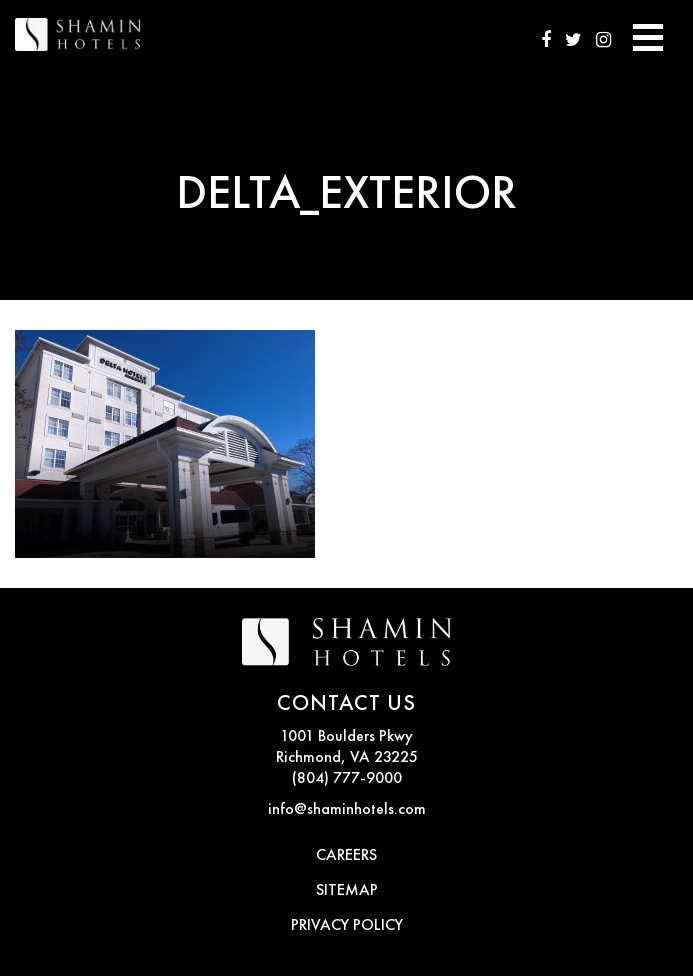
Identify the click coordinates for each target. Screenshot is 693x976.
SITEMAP (347, 891)
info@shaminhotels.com (347, 810)
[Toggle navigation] (648, 34)
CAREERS (346, 856)
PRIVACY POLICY (347, 926)
